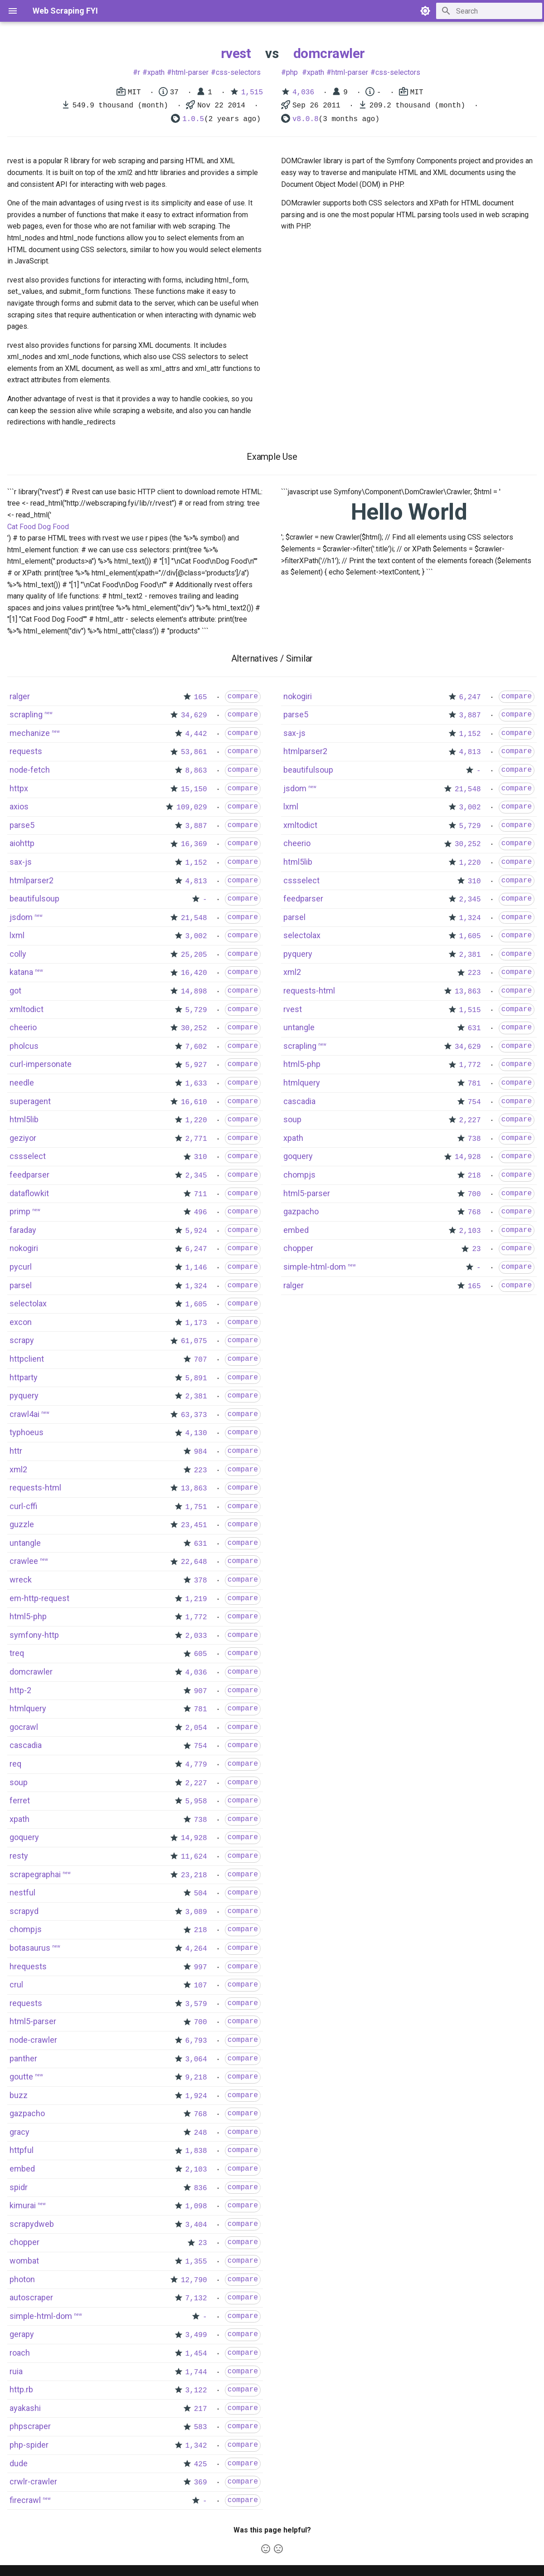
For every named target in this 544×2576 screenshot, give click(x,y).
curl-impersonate (41, 1064)
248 (200, 2133)
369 (200, 2483)
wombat (24, 2260)
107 (200, 1986)
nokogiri (24, 1248)
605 (200, 1654)
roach (20, 2352)
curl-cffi (23, 1506)
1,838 (196, 2151)
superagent (30, 1101)
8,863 (196, 771)
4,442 (196, 734)
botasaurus (30, 1948)
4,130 (196, 1433)
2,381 (196, 1397)
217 (200, 2409)
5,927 (196, 1065)
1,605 (196, 1305)
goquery (24, 1837)
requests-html (35, 1487)
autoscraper (31, 2297)
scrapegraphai (35, 1874)
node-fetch (30, 769)
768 (200, 2114)
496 (200, 1212)
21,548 (194, 918)
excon (21, 1322)
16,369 (194, 844)
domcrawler (329, 53)
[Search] (489, 11)
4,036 (303, 92)
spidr (19, 2187)
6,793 (196, 2041)
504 (200, 1894)
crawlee (24, 1561)
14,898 (194, 992)
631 (200, 1544)
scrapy (22, 1340)
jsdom (21, 917)
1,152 (196, 863)
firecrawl (25, 2500)
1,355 (196, 2262)
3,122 (196, 2391)
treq (17, 1653)
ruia (16, 2371)
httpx (19, 788)
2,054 (196, 1728)
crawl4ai (24, 1414)
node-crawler (33, 2040)
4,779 (196, 1765)
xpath (156, 72)
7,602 (196, 1047)
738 (200, 1820)
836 (200, 2188)
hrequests (28, 1966)
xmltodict (27, 1009)
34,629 (194, 716)
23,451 (194, 1525)
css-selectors (238, 72)
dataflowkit (29, 1193)
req (15, 1763)
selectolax (28, 1303)
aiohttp (22, 843)
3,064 (196, 2060)
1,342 (196, 2446)
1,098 (196, 2206)
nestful (22, 1892)
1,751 (196, 1507)
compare (243, 696)
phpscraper (30, 2426)
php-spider (29, 2444)
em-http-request (39, 1598)
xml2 (18, 1469)
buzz (19, 2095)
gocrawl (24, 1727)
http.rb (21, 2389)
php (292, 72)
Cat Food (21, 526)
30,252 (194, 1028)
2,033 (196, 1636)
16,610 (194, 1102)
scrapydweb (32, 2224)
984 (200, 1452)
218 (200, 1930)
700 (200, 2022)
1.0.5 (193, 119)
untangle (25, 1543)
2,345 (196, 1176)
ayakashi (25, 2408)
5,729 (196, 1010)
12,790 (194, 2280)
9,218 (196, 2078)
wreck (21, 1579)
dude (19, 2463)
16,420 (194, 973)
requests (26, 751)
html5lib (24, 1119)
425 (200, 2464)
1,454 (196, 2354)
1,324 (196, 1286)
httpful (22, 2150)
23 (202, 2243)
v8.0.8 (305, 119)
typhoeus (27, 1432)
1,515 (252, 92)
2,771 (196, 1139)
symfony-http (34, 1635)
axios (19, 806)
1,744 (196, 2372)
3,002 (196, 936)
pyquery (24, 1395)
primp (20, 1211)
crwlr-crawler (33, 2481)
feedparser (29, 1174)
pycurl (21, 1266)
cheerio (23, 1027)
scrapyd (24, 1911)
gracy (19, 2132)
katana (21, 972)
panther (23, 2058)
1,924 (196, 2096)
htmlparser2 (31, 880)
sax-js (21, 862)
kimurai (23, 2205)
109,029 (191, 808)
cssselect (28, 1156)
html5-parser (33, 2021)
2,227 (196, 1783)
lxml (17, 935)
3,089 (196, 1912)
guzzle (22, 1524)
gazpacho (27, 2113)
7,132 (196, 2298)
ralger (20, 696)
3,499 (196, 2335)
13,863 (194, 1489)
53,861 (194, 752)
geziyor (23, 1138)
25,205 (194, 955)
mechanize (30, 733)
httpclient (27, 1358)
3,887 (196, 826)
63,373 (194, 1415)
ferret (20, 1800)
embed (22, 2168)
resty (19, 1855)
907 (200, 1691)
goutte (21, 2076)
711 (200, 1194)
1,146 (196, 1268)
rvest (236, 53)
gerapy (22, 2334)
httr (16, 1451)
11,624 (194, 1857)
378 (200, 1581)
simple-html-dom (41, 2316)
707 (200, 1360)
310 (200, 1157)
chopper (24, 2242)
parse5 (22, 825)
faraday (23, 1230)
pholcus (24, 1046)
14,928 (194, 1838)
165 (200, 697)
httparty (24, 1377)
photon (22, 2279)
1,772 (196, 1617)
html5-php (28, 1616)
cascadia (26, 1745)
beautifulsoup (34, 898)
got (15, 990)
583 (200, 2427)
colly (18, 954)
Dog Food (53, 526)
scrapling (26, 714)
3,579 (196, 2004)
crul (16, 1984)
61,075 (194, 1341)
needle (22, 1082)
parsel (21, 1285)
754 (200, 1746)
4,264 (196, 1949)
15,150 (194, 789)
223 (200, 1470)
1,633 (196, 1084)
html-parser (190, 72)
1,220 (196, 1120)
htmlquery (28, 1708)
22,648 (194, 1562)
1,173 (196, 1323)
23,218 (194, 1875)
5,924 (196, 1231)
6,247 (196, 1249)
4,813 (196, 881)
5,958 (196, 1802)
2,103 (196, 2170)
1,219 (196, 1599)
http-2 (20, 1690)
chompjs (26, 1929)
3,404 (196, 2225)
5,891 (196, 1378)
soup (19, 1782)
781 (200, 1709)
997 (200, 1967)
